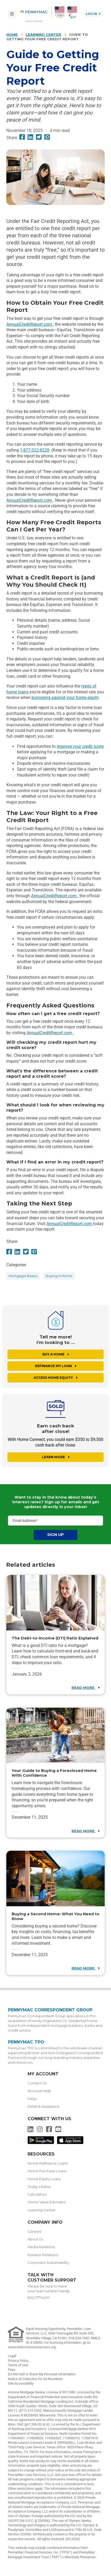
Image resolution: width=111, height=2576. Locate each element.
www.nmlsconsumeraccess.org (32, 2347)
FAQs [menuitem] (32, 2099)
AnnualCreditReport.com (29, 324)
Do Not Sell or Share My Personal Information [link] (42, 2374)
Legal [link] (12, 2356)
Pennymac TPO (26, 2042)
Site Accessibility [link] (21, 2383)
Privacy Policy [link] (18, 2361)
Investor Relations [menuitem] (43, 2255)
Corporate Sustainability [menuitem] (48, 2263)
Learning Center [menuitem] (42, 2210)
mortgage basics (23, 1276)
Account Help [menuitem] (39, 2091)
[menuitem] (36, 14)
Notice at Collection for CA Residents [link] (35, 2379)
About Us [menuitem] (35, 2239)
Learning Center (43, 35)
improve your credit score (80, 746)
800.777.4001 (39, 2298)
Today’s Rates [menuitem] (39, 2187)
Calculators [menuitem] (37, 2194)
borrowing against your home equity (65, 697)
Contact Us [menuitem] (37, 2083)
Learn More (55, 1457)
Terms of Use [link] (18, 2365)
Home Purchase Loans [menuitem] (47, 2171)
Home (12, 35)
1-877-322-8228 (34, 450)
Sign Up (55, 1534)
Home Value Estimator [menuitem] (47, 2202)
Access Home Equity (55, 1378)
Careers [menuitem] (34, 2232)
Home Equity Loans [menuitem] (44, 2179)
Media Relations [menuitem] (41, 2247)
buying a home (59, 1276)
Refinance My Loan (55, 1366)
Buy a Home (55, 1354)
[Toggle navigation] (12, 14)
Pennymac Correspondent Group (50, 2009)
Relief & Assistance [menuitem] (43, 2107)
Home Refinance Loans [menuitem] (48, 2163)
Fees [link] (11, 2370)
